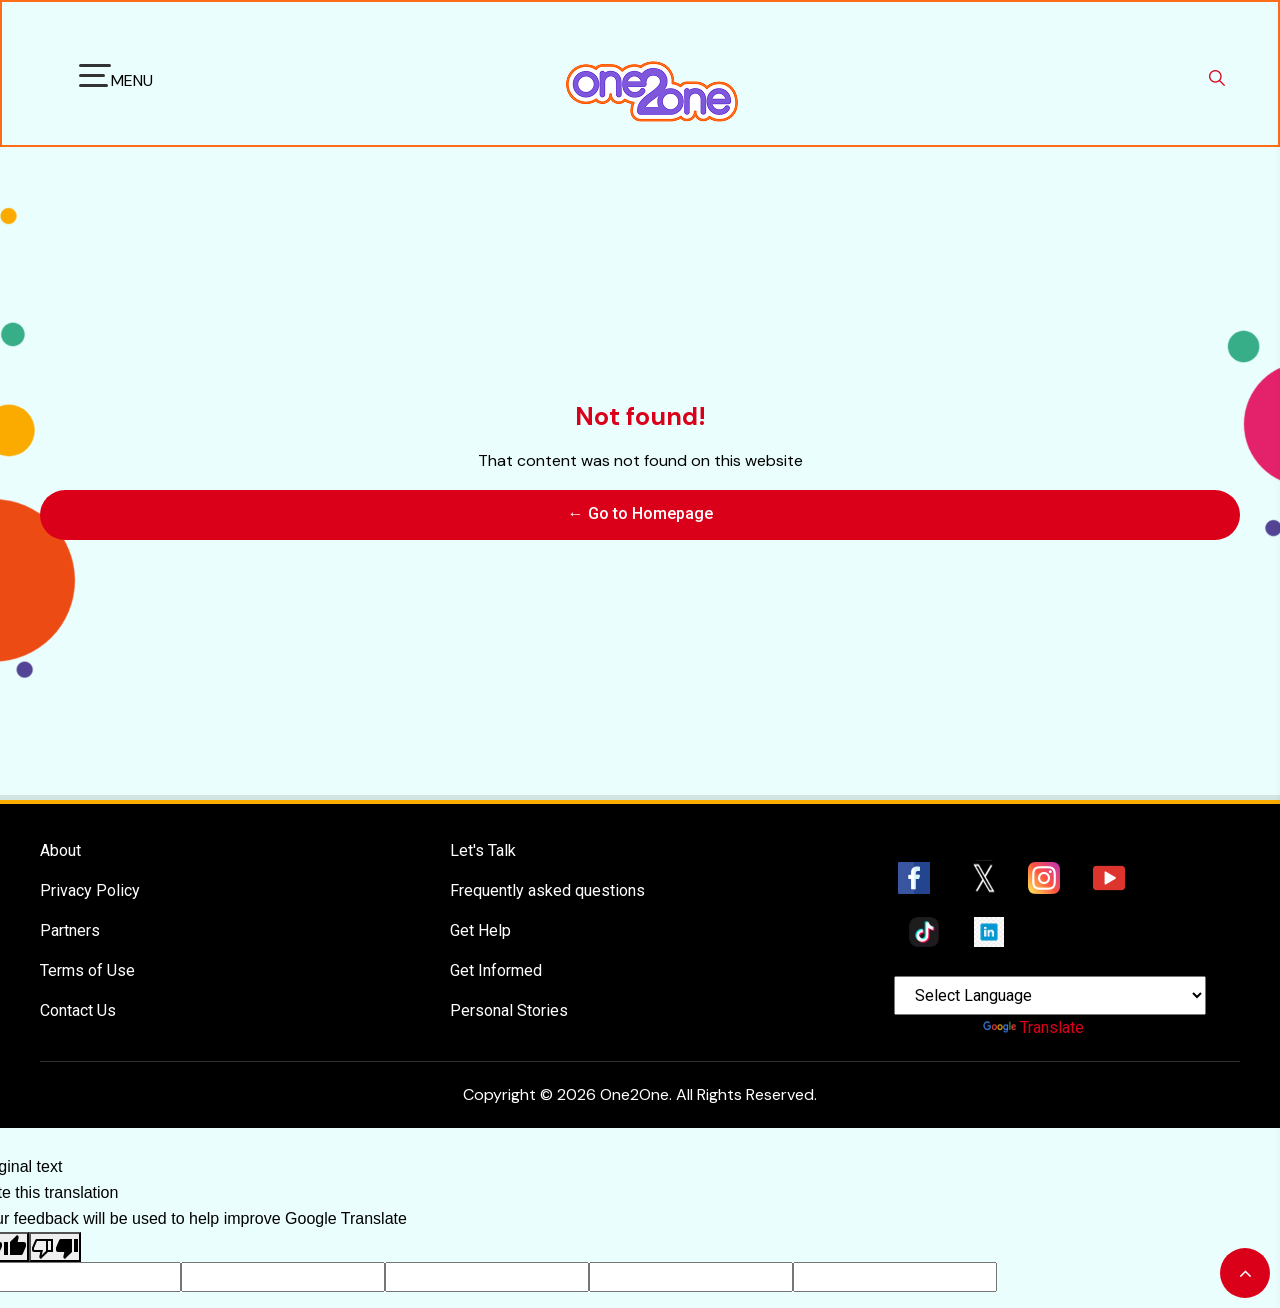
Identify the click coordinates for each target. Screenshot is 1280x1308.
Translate (1033, 978)
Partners (70, 881)
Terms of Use (87, 921)
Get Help (480, 881)
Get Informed (496, 921)
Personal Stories (509, 961)
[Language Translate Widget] (1050, 946)
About (60, 801)
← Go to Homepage (640, 488)
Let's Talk (483, 801)
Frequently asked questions (547, 841)
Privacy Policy (90, 841)
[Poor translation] (55, 1198)
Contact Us (78, 961)
